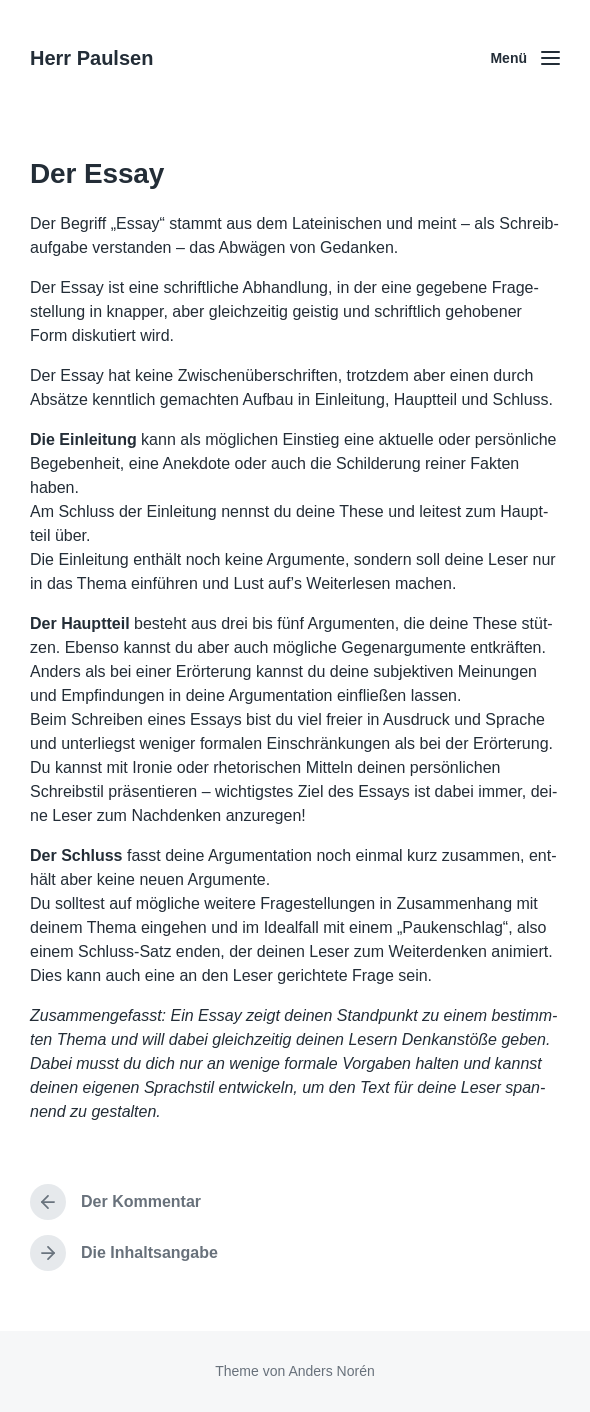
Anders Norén (331, 1371)
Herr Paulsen (91, 58)
